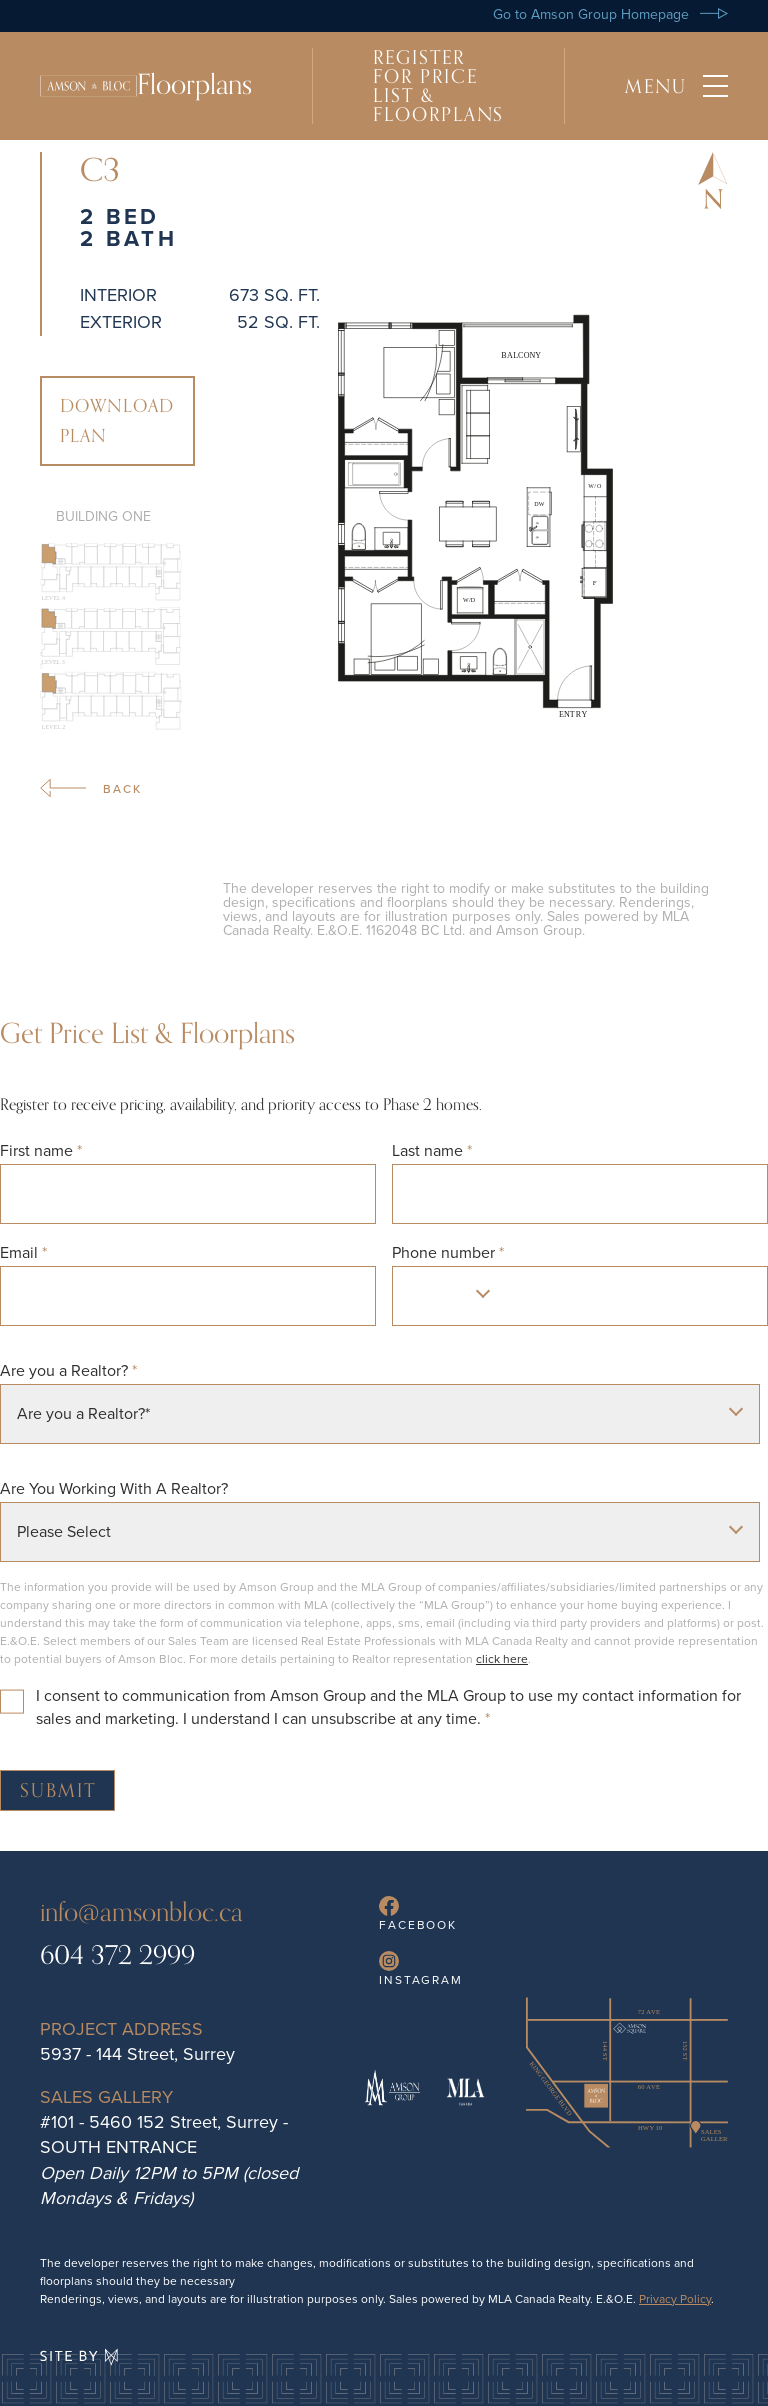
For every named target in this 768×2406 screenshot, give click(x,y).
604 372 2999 (117, 1955)
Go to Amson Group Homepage (610, 14)
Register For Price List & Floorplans (438, 86)
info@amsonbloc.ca (141, 1912)
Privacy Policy (675, 2299)
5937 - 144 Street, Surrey (137, 2054)
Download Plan (117, 421)
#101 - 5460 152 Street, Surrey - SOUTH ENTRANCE (164, 2134)
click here (502, 1659)
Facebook (417, 1914)
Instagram (420, 1969)
